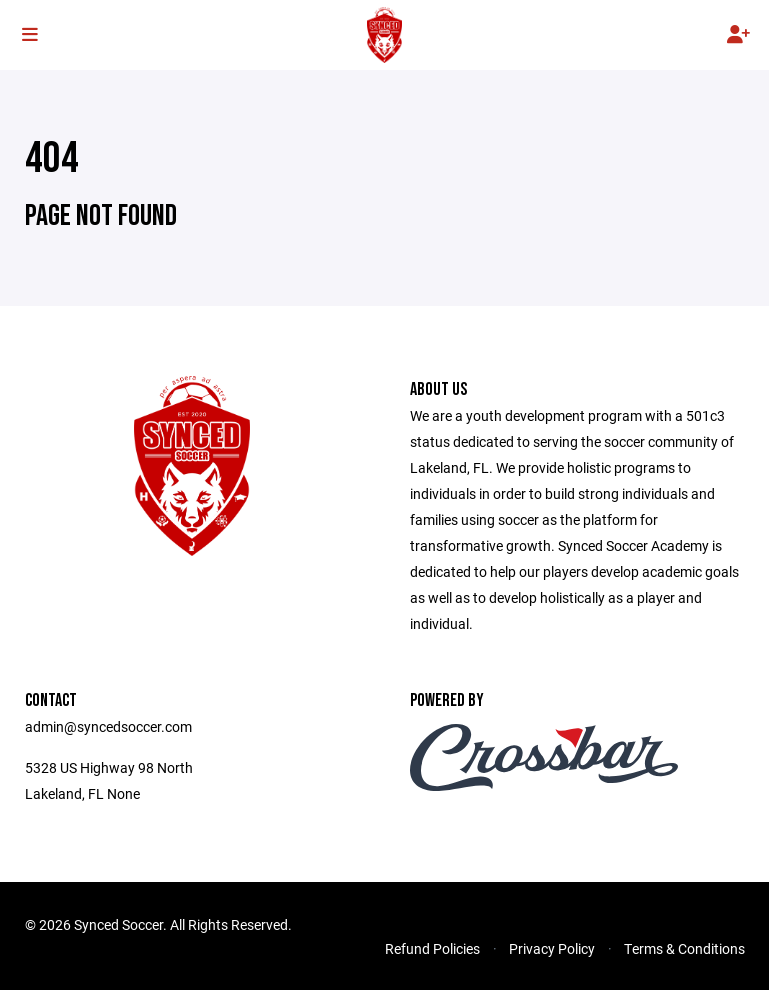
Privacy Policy (552, 948)
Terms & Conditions (684, 948)
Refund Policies (432, 948)
